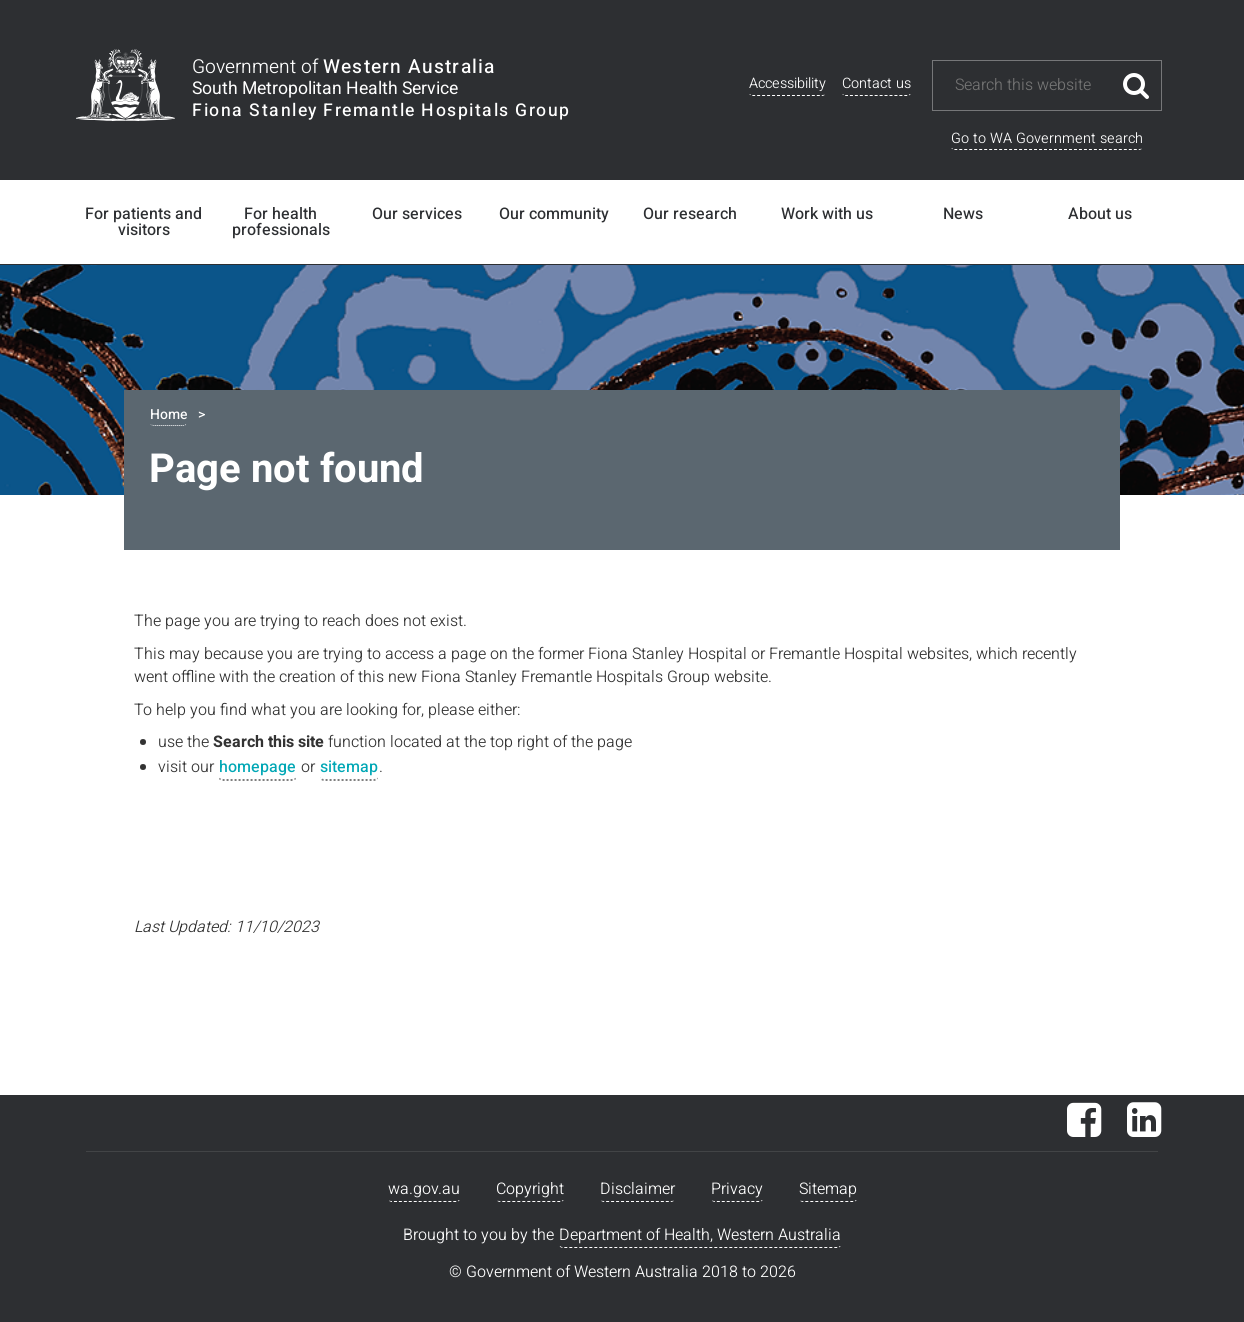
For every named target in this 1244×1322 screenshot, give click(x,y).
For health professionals (281, 222)
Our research (690, 214)
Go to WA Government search (1047, 138)
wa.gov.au (424, 1189)
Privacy (737, 1189)
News (963, 214)
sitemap (349, 767)
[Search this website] (1032, 85)
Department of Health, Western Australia (700, 1235)
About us (1100, 214)
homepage (257, 767)
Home (168, 414)
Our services (417, 214)
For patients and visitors (143, 222)
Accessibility (787, 83)
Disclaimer (637, 1189)
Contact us (876, 83)
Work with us (827, 214)
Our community (554, 214)
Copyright (530, 1189)
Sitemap (828, 1189)
